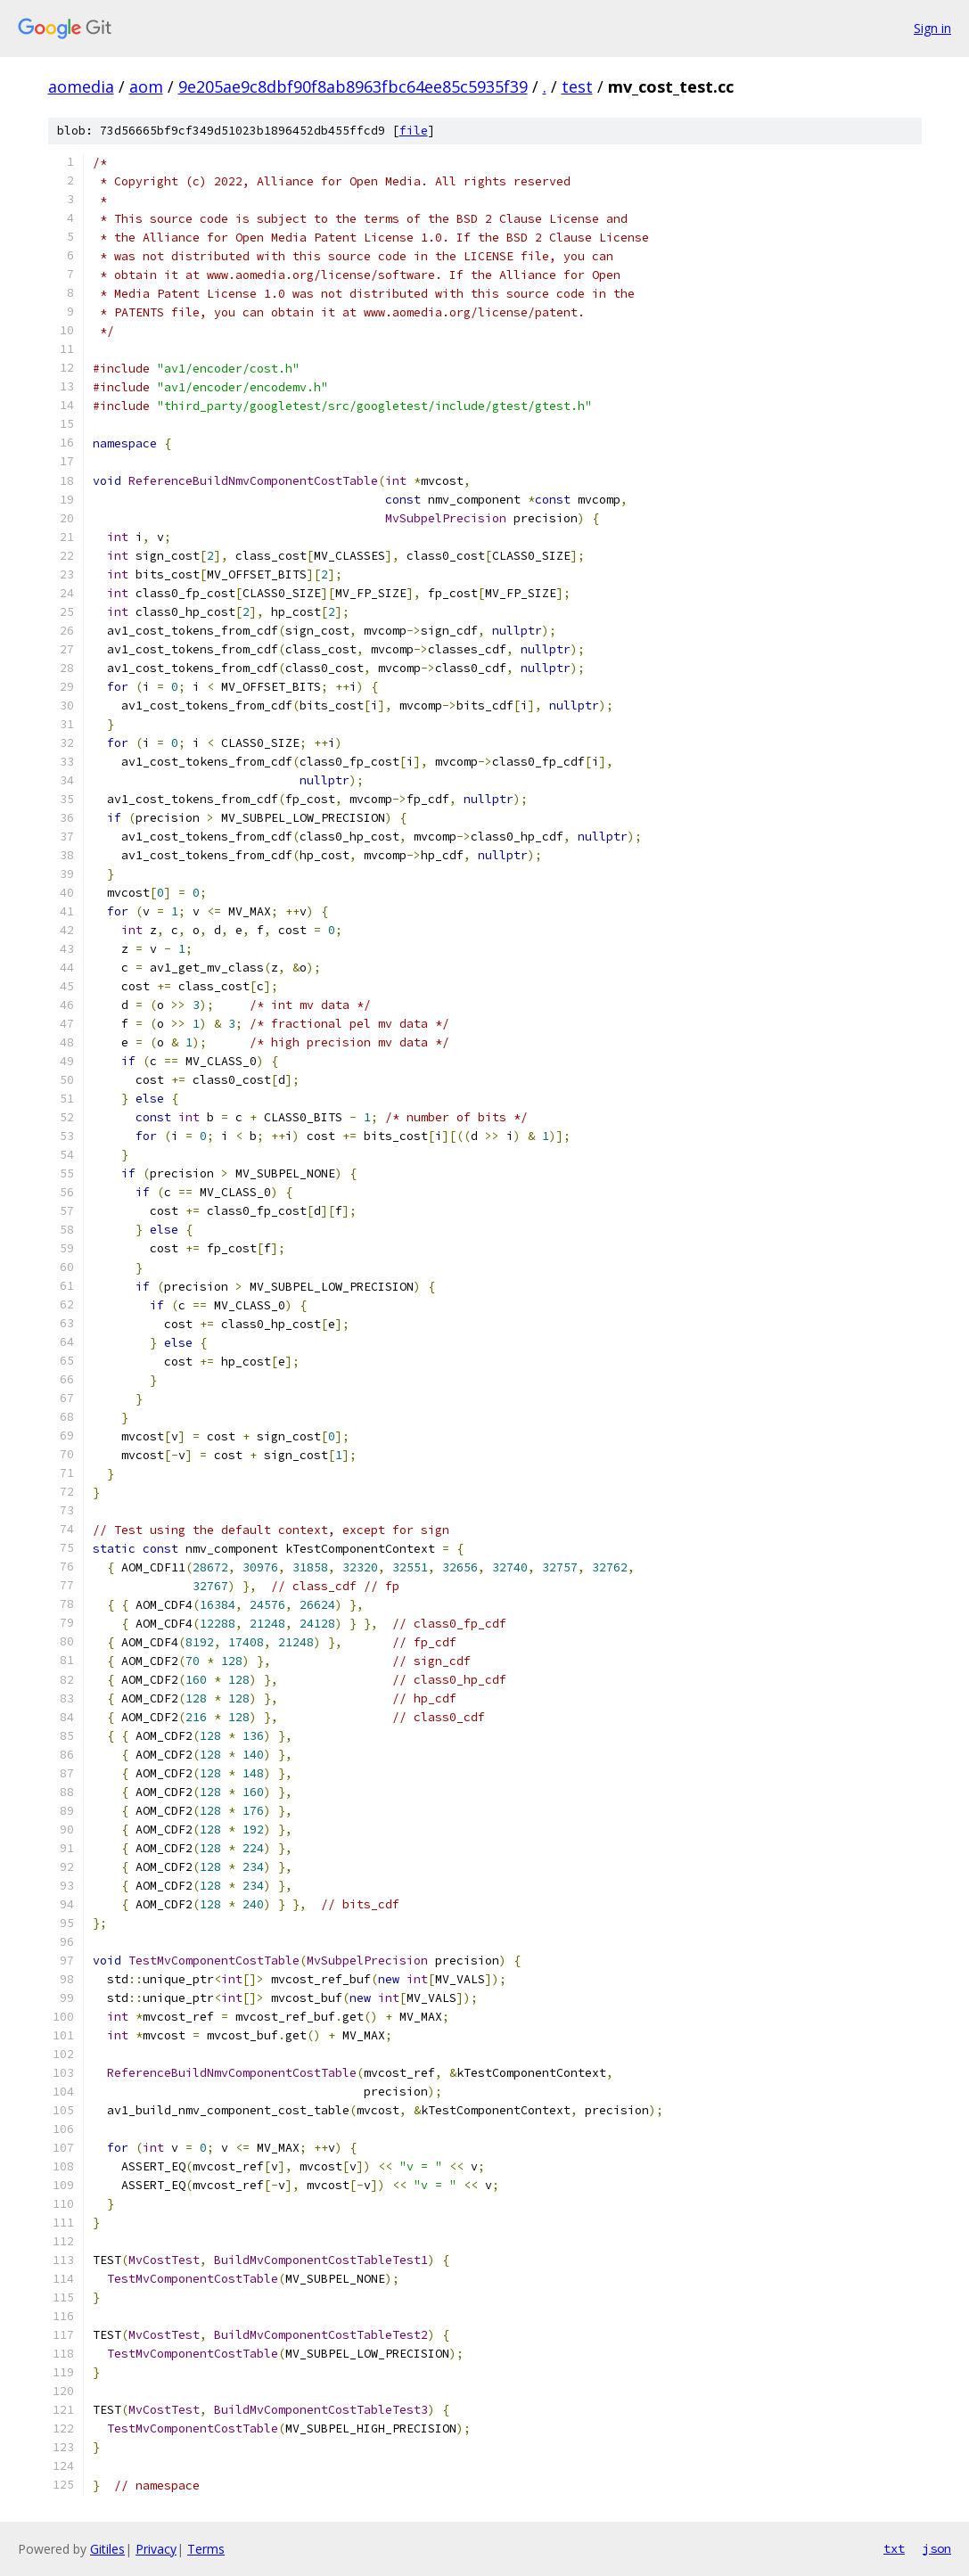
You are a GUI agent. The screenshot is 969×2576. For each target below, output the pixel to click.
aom (146, 86)
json (937, 2548)
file (413, 130)
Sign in (932, 28)
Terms (206, 2548)
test (577, 86)
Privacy (156, 2548)
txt (894, 2548)
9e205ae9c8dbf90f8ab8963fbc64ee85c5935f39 (353, 86)
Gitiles (107, 2548)
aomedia (81, 86)
